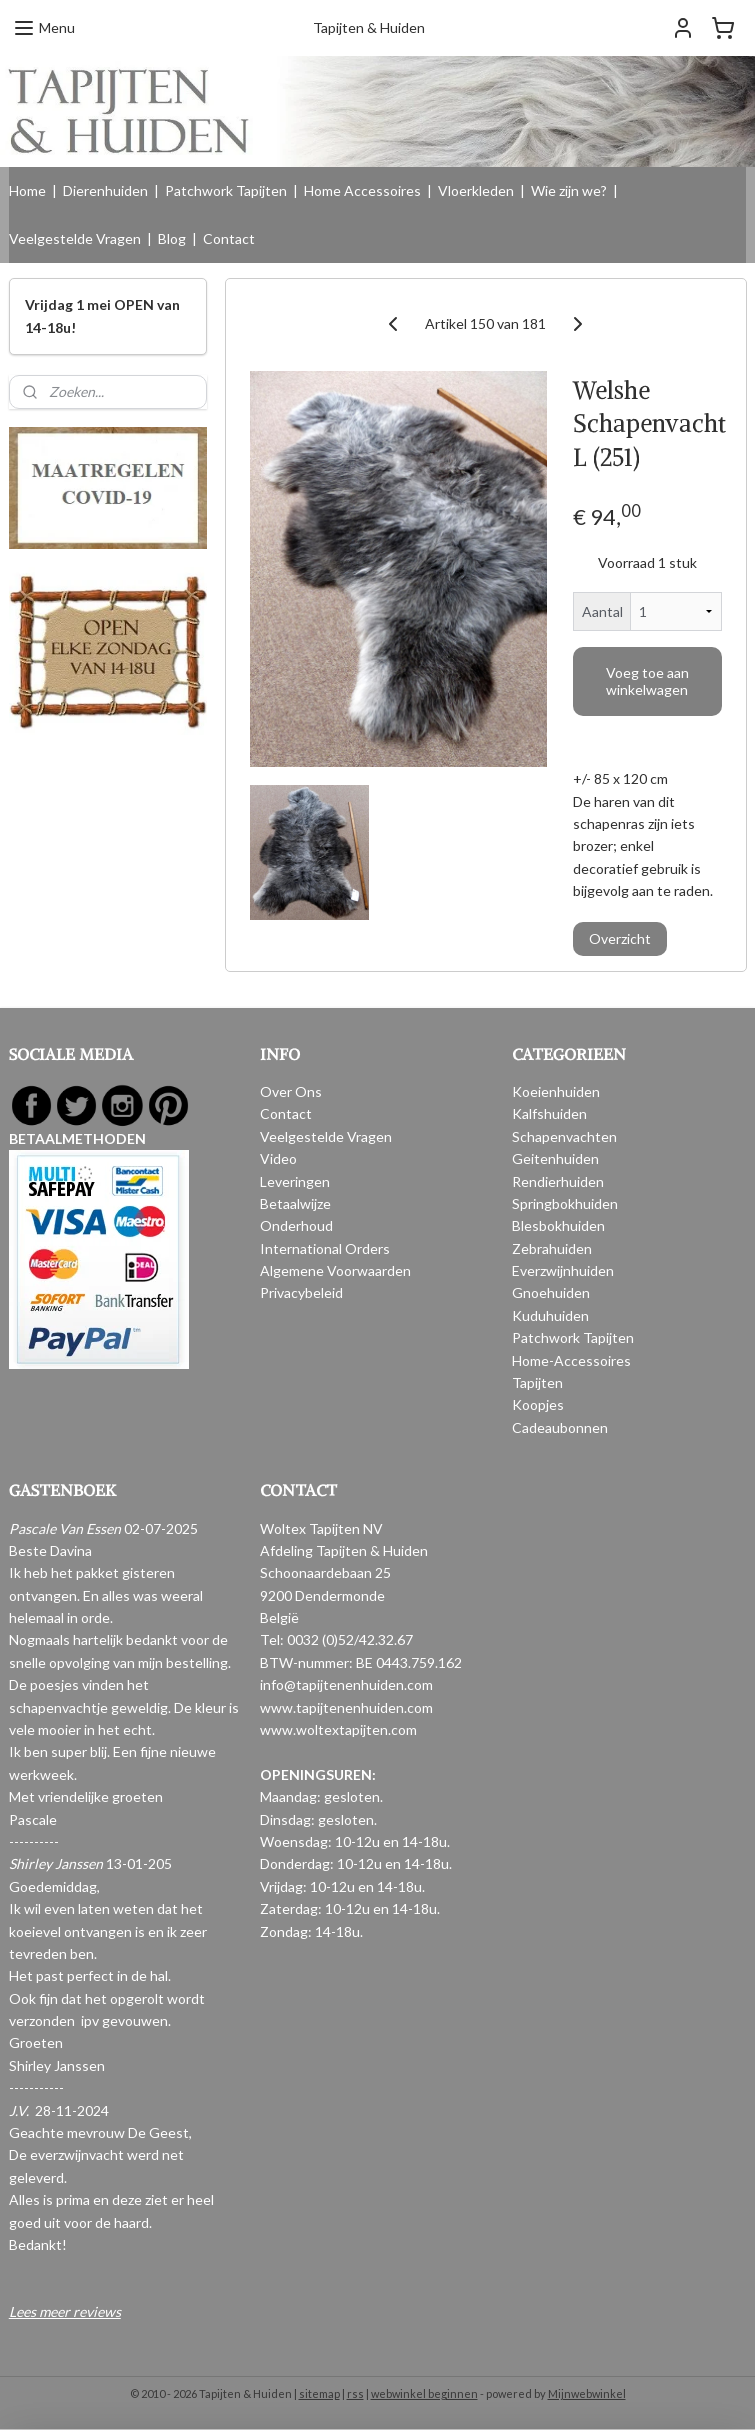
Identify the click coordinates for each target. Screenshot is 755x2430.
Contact (229, 238)
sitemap (319, 2393)
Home (27, 190)
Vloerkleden (476, 190)
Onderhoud (296, 1225)
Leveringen (295, 1181)
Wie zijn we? (569, 190)
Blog (172, 238)
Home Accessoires (362, 190)
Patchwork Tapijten (226, 190)
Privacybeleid (301, 1292)
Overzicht (620, 939)
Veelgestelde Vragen (75, 238)
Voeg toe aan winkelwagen (647, 681)
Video (278, 1158)
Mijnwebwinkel (587, 2393)
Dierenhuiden (105, 190)
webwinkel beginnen (424, 2393)
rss (355, 2393)
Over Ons (291, 1091)
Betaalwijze (295, 1203)
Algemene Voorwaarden (335, 1270)
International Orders (325, 1248)
